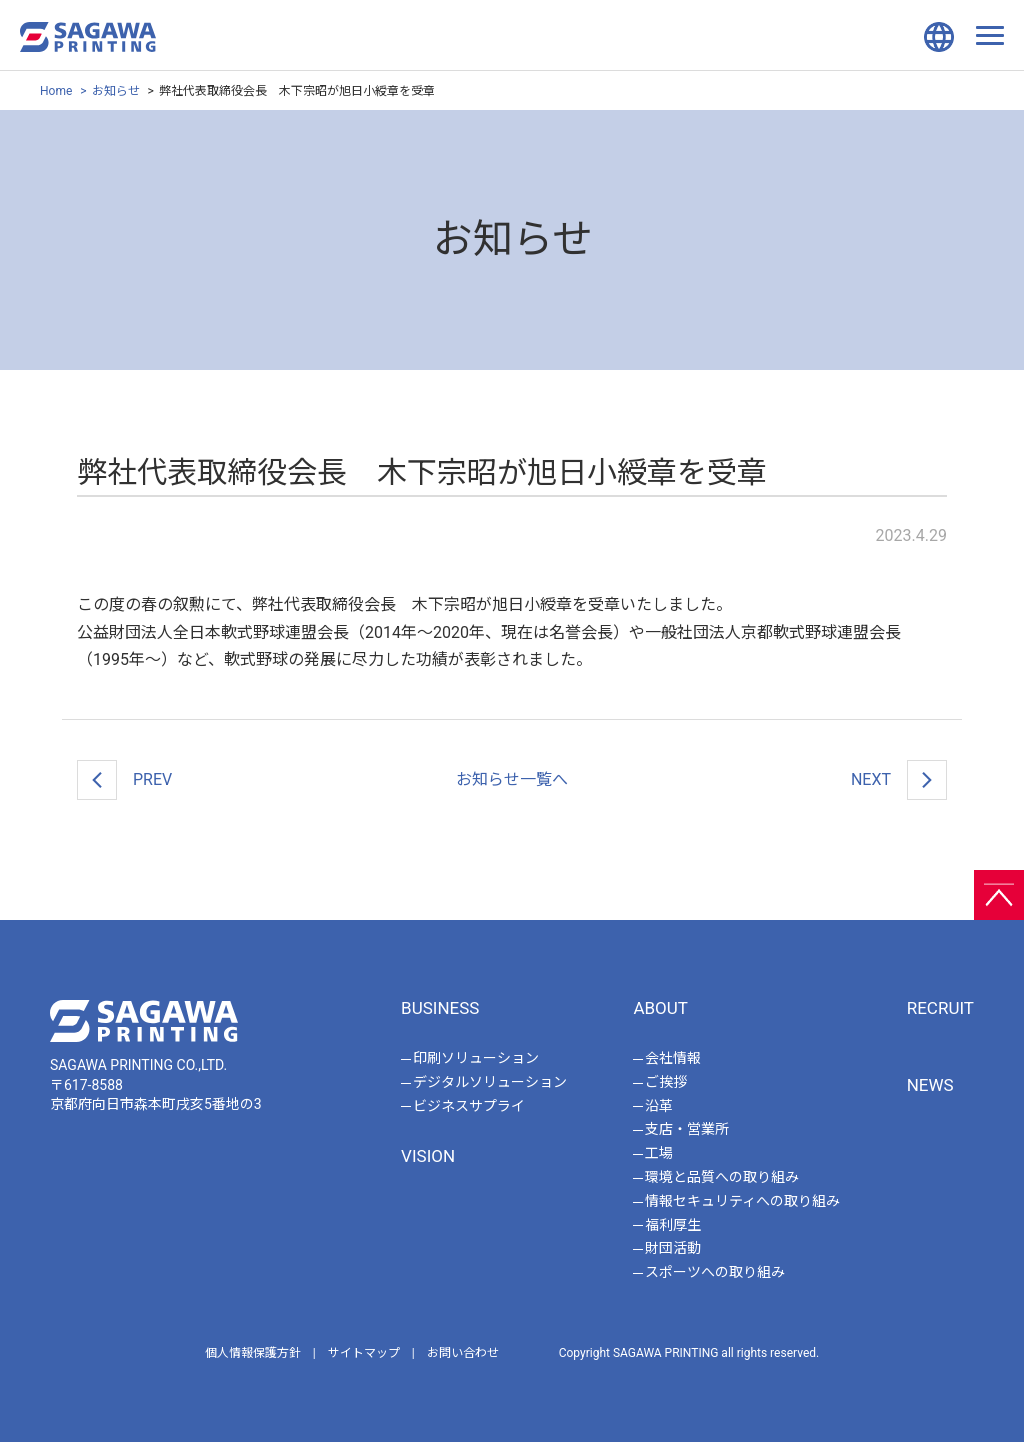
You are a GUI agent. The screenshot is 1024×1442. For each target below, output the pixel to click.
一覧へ (512, 780)
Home (56, 91)
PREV (124, 780)
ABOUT (660, 1008)
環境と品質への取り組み (722, 1177)
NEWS (930, 1085)
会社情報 (673, 1058)
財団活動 (673, 1248)
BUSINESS (440, 1008)
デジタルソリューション (490, 1082)
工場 (659, 1153)
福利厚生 (673, 1225)
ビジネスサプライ (469, 1106)
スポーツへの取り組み (715, 1272)
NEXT (899, 780)
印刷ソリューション (476, 1058)
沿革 (659, 1106)
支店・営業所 (687, 1129)
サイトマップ (364, 1353)
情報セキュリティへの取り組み (742, 1201)
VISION (428, 1156)
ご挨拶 (666, 1082)
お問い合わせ (463, 1353)
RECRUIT (940, 1008)
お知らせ (116, 91)
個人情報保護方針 (253, 1353)
